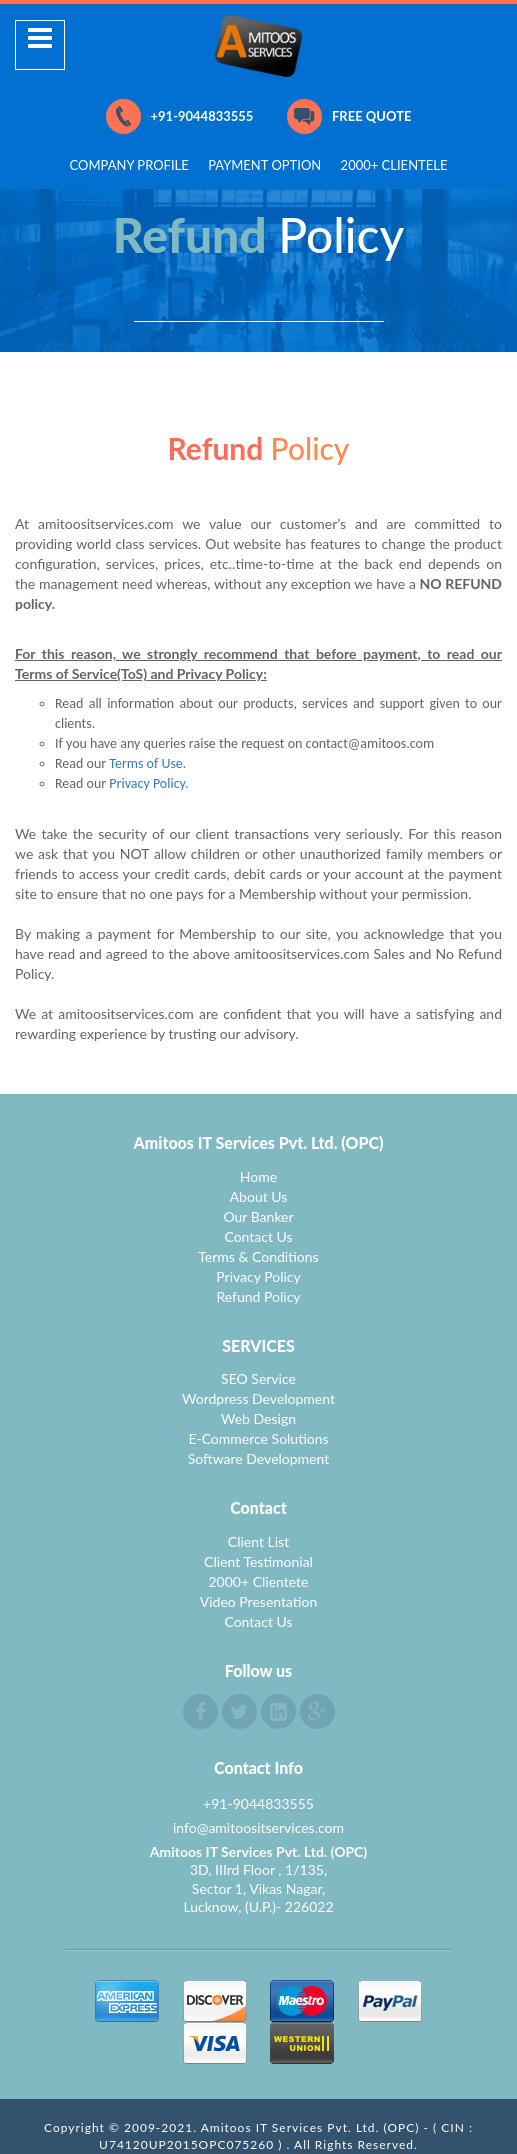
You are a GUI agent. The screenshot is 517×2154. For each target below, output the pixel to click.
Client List (258, 1541)
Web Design (258, 1418)
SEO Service (258, 1378)
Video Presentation (259, 1601)
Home (258, 1176)
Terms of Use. (147, 763)
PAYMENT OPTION (264, 165)
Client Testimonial (258, 1561)
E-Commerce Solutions (258, 1438)
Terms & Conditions (258, 1256)
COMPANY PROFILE (129, 165)
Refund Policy (258, 1296)
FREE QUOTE (349, 116)
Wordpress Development (258, 1398)
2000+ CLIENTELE (394, 165)
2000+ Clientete (258, 1581)
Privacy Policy (258, 1276)
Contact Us (258, 1236)
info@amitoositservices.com (258, 1827)
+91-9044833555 (180, 116)
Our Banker (258, 1216)
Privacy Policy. (148, 783)
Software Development (259, 1458)
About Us (259, 1196)
